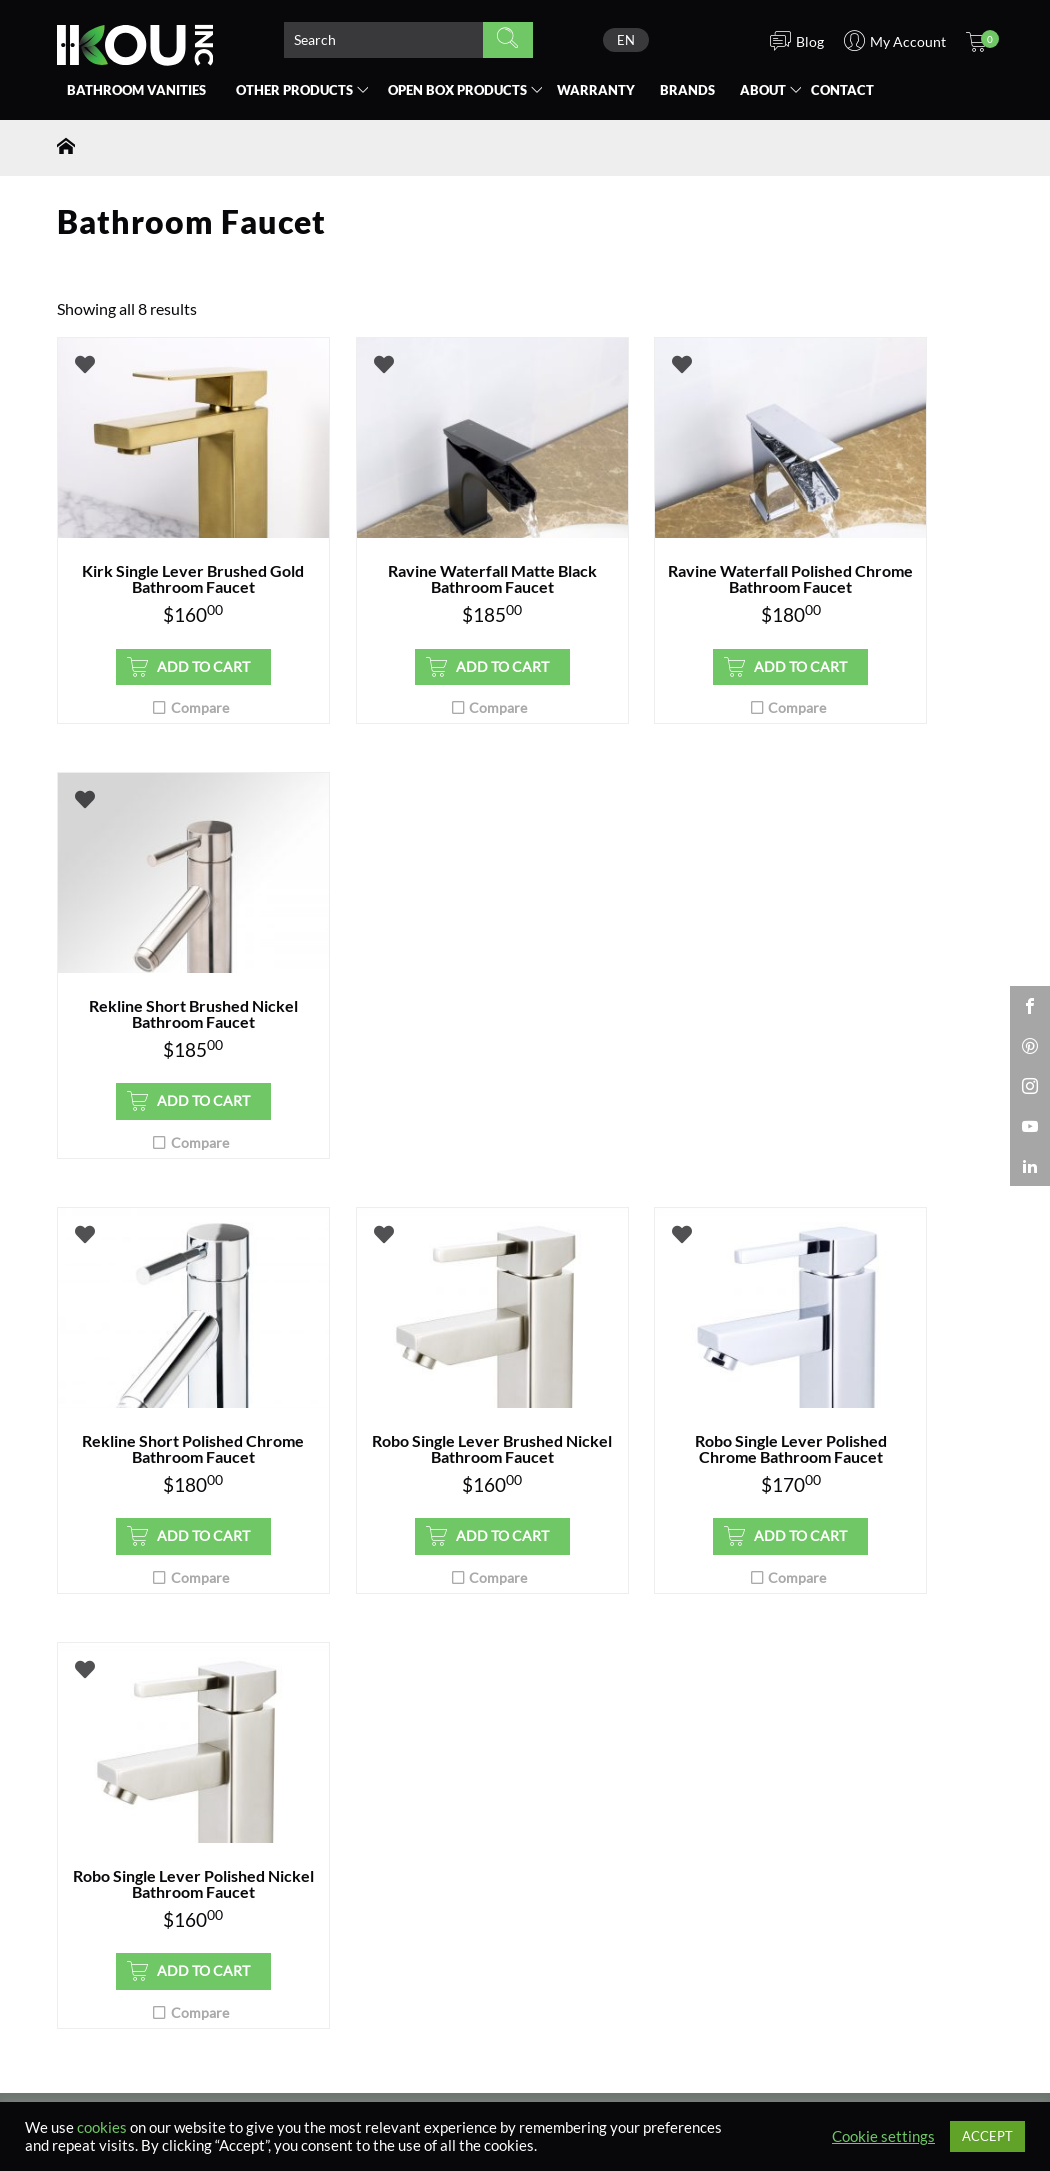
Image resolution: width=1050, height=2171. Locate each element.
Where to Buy (105, 1705)
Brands (687, 90)
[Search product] (383, 40)
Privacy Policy (827, 1730)
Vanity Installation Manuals (398, 1751)
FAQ (309, 1726)
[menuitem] (626, 40)
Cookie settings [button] (883, 2136)
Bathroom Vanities (136, 90)
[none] (626, 40)
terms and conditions (588, 1460)
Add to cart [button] (170, 682)
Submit (503, 1404)
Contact (842, 90)
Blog (794, 1705)
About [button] (763, 90)
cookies (102, 2127)
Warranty (596, 90)
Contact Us (337, 1822)
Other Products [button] (294, 90)
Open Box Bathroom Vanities (157, 1680)
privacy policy (488, 1460)
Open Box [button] (457, 90)
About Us (809, 1655)
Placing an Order (359, 1700)
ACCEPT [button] (987, 2136)
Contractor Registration (628, 1655)
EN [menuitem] (626, 40)
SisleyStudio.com (887, 2081)
